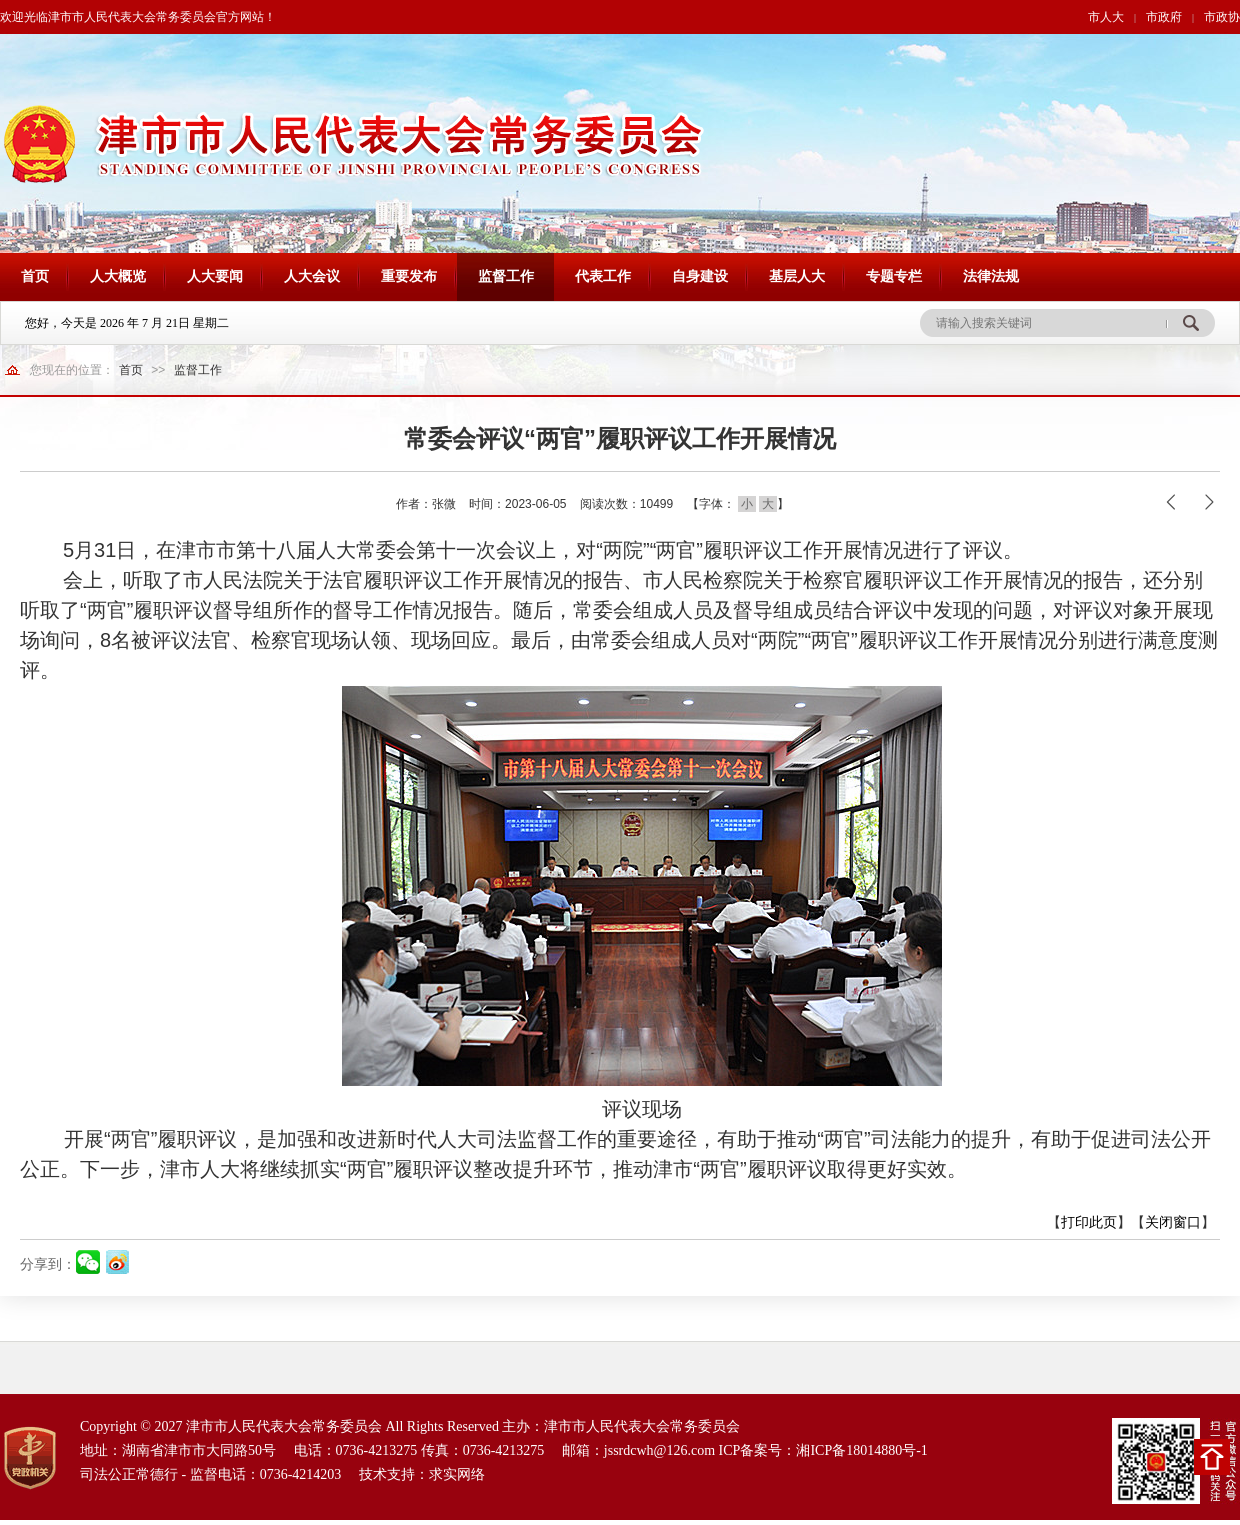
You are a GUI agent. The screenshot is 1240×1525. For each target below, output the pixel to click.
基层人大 (797, 276)
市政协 (1222, 17)
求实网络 (457, 1474)
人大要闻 (215, 276)
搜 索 (1190, 323)
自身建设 (700, 276)
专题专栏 (894, 276)
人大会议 (312, 276)
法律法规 (991, 276)
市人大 (1106, 17)
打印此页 (1089, 1222)
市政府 (1164, 17)
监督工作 (506, 276)
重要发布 (409, 276)
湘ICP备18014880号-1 (861, 1450)
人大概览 (118, 276)
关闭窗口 (1173, 1222)
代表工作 (603, 276)
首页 (35, 276)
